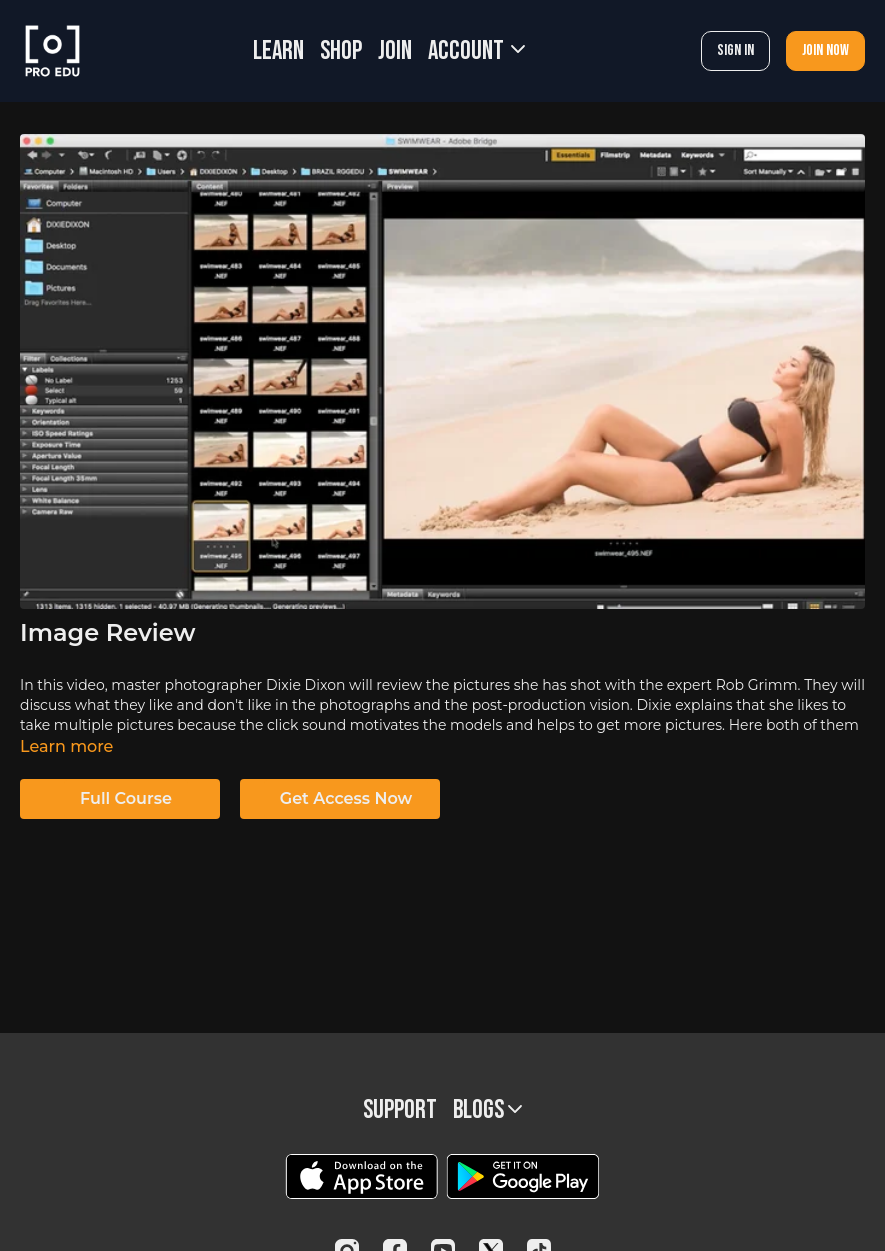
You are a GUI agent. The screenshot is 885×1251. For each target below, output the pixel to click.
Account (476, 51)
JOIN (395, 51)
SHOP (341, 51)
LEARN (278, 51)
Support (400, 1110)
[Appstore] (361, 1176)
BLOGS (487, 1110)
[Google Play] (523, 1176)
